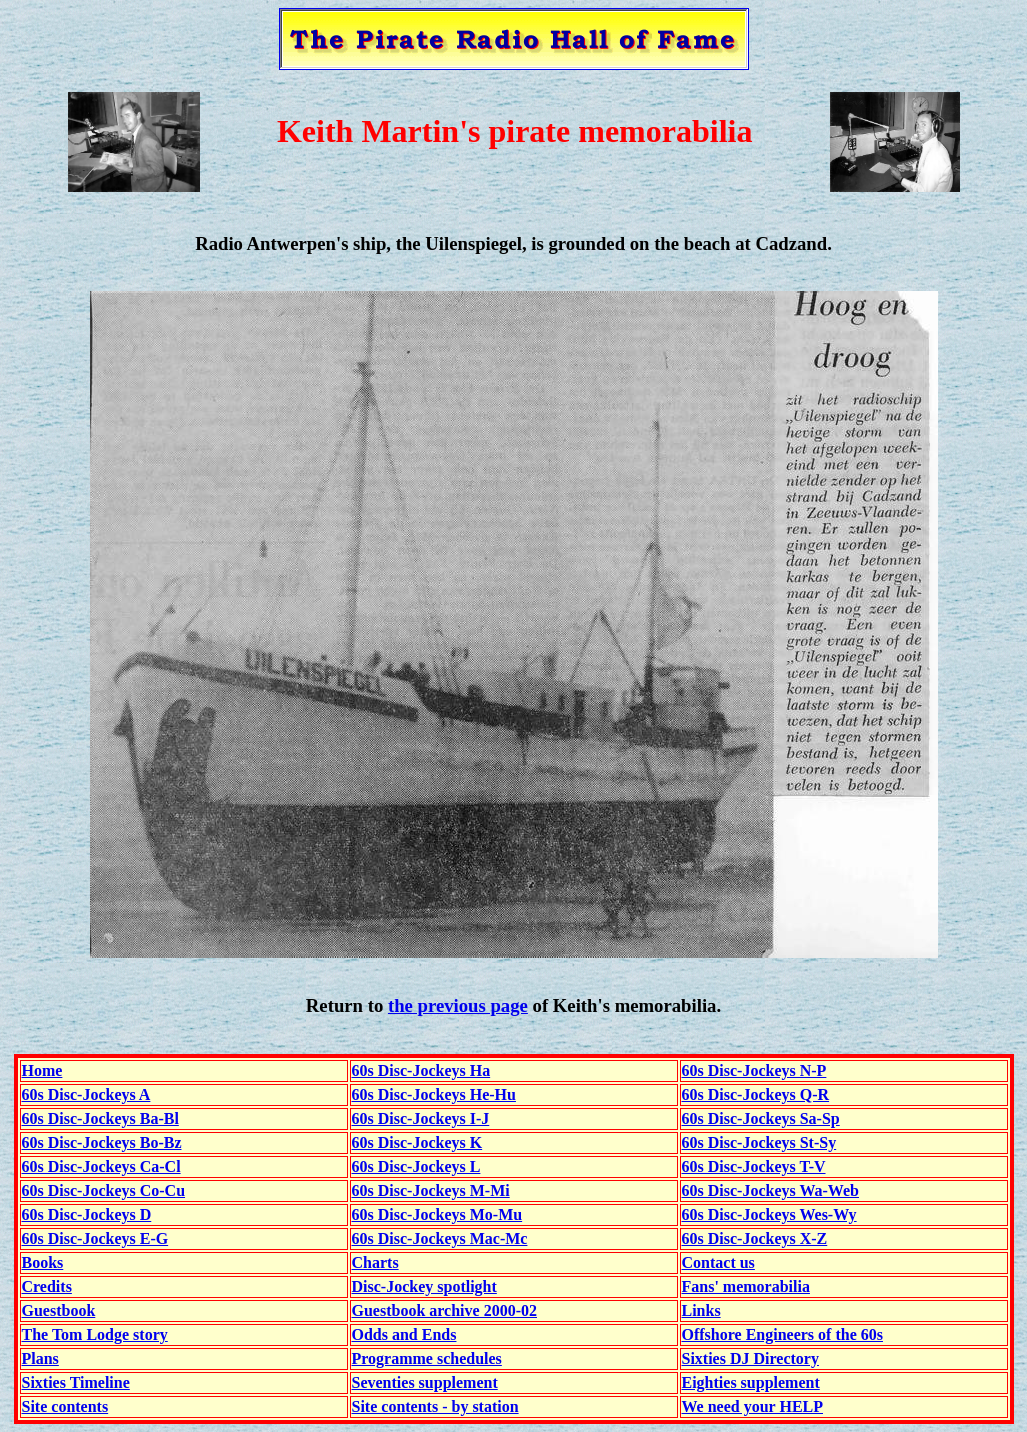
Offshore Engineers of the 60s (782, 1334)
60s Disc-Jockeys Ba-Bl (100, 1118)
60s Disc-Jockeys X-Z (755, 1238)
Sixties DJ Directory (750, 1358)
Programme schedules (427, 1358)
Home (42, 1070)
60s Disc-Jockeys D (87, 1214)
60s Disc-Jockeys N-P (754, 1070)
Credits (47, 1286)
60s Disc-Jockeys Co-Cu (104, 1190)
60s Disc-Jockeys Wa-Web (770, 1190)
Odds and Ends (404, 1334)
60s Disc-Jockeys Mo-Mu (437, 1214)
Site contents (65, 1406)
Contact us (718, 1262)
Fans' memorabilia (746, 1286)
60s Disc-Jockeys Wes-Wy (769, 1214)
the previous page (458, 1005)
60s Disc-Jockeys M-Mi (431, 1190)
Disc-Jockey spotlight (424, 1286)
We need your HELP (753, 1406)
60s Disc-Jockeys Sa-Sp (761, 1118)
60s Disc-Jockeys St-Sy (759, 1142)
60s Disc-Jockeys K (417, 1142)
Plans (40, 1358)
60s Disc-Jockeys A (86, 1094)
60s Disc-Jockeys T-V (754, 1166)
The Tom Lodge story (95, 1334)
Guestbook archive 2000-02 (444, 1310)
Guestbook (59, 1310)
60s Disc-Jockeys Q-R (756, 1094)
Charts (375, 1262)
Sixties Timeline (76, 1382)
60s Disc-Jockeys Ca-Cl (101, 1166)
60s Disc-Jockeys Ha (421, 1070)
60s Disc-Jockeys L (416, 1166)
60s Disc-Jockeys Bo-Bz (102, 1142)
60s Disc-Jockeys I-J (421, 1118)
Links (701, 1310)
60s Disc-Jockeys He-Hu (434, 1094)
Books (43, 1262)
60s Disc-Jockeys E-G (95, 1238)
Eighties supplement (751, 1382)
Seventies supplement (425, 1382)
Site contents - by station (435, 1406)
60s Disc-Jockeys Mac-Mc (440, 1238)
